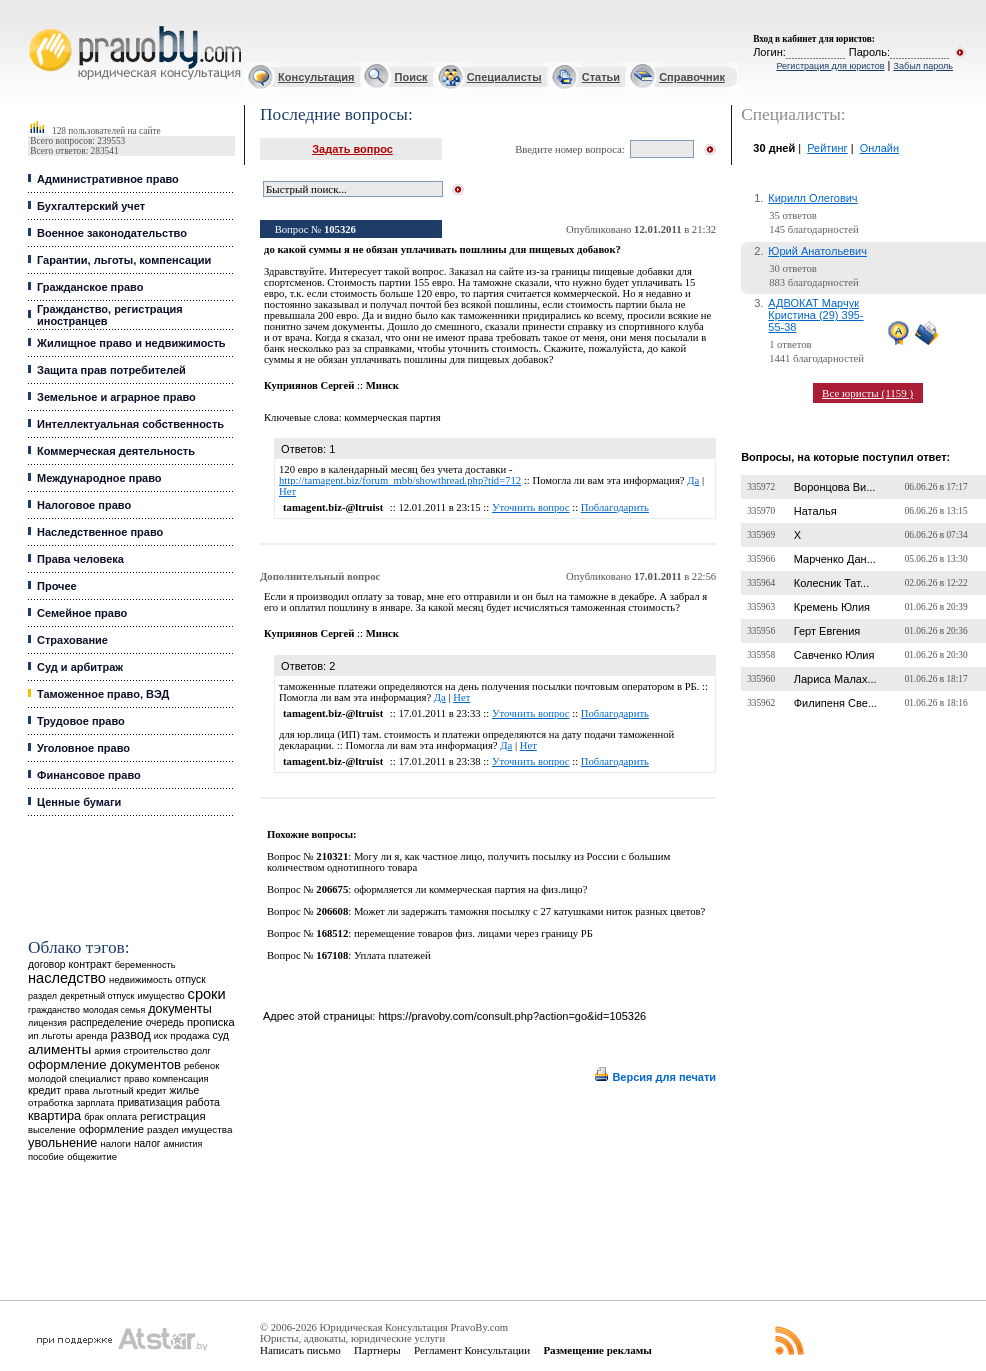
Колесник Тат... (832, 583)
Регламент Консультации (472, 1350)
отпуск (190, 979)
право (136, 1079)
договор (47, 964)
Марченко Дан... (835, 559)
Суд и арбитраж (80, 667)
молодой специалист (74, 1078)
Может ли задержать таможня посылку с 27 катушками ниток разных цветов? (529, 911)
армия (107, 1051)
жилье (185, 1090)
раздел (42, 996)
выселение (52, 1129)
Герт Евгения (827, 631)
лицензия (47, 1023)
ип (33, 1035)
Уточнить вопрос (531, 507)
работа (203, 1102)
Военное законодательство (112, 233)
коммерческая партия (392, 417)
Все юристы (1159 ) (867, 393)
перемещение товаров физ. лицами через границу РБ (473, 933)
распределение (106, 1022)
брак (93, 1117)
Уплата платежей (392, 955)
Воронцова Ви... (835, 487)
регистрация (172, 1116)
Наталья (815, 511)
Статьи (601, 77)
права (76, 1091)
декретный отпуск (97, 996)
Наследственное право (100, 532)
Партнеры (377, 1350)
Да (693, 480)
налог (147, 1143)
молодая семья (114, 1010)
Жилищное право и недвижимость (131, 343)
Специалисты (504, 77)
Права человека (80, 559)
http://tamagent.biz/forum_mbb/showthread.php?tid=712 (400, 480)
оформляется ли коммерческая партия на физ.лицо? (471, 889)
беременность (145, 965)
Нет (287, 491)
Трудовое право (81, 721)
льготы (57, 1035)
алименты (59, 1049)
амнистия (183, 1144)
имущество (161, 996)
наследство (67, 978)
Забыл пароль (923, 66)
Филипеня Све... (835, 703)
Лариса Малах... (835, 679)
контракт (90, 964)
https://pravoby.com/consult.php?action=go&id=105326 (512, 1016)
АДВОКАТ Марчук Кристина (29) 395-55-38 (815, 315)
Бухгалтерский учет (91, 206)
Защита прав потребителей (111, 370)
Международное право (99, 478)
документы (180, 1009)
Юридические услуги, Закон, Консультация (38, 26)
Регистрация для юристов (830, 66)
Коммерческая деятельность (116, 451)
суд (221, 1035)
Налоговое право (84, 505)
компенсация (180, 1079)
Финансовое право (89, 775)
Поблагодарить (615, 507)
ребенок (201, 1065)
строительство (156, 1050)
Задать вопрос (352, 149)
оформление (111, 1129)
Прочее (57, 586)
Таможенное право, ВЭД (103, 694)
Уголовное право (83, 748)
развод (131, 1035)
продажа (189, 1035)
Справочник (692, 77)
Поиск (411, 77)
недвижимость (140, 979)
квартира (54, 1115)
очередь (165, 1022)
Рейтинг (827, 148)
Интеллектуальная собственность (130, 424)
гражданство (54, 1010)
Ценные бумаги (79, 802)
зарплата (96, 1103)
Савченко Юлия (834, 655)
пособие (46, 1157)
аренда (92, 1035)
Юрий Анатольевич (817, 251)
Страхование (72, 640)
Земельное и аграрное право (116, 397)
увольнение (62, 1142)
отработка (50, 1102)
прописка (211, 1022)
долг (201, 1050)
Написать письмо (300, 1350)
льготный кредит (130, 1090)
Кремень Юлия (832, 607)
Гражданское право (90, 287)
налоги (115, 1143)
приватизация (150, 1102)
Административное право (108, 179)
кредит (44, 1090)
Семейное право (82, 613)
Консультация (316, 77)
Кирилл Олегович (812, 198)
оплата (121, 1116)
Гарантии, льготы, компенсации (124, 260)
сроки (207, 994)
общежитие (92, 1156)
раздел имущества (189, 1129)
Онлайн (879, 148)
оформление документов (104, 1064)
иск (160, 1036)
